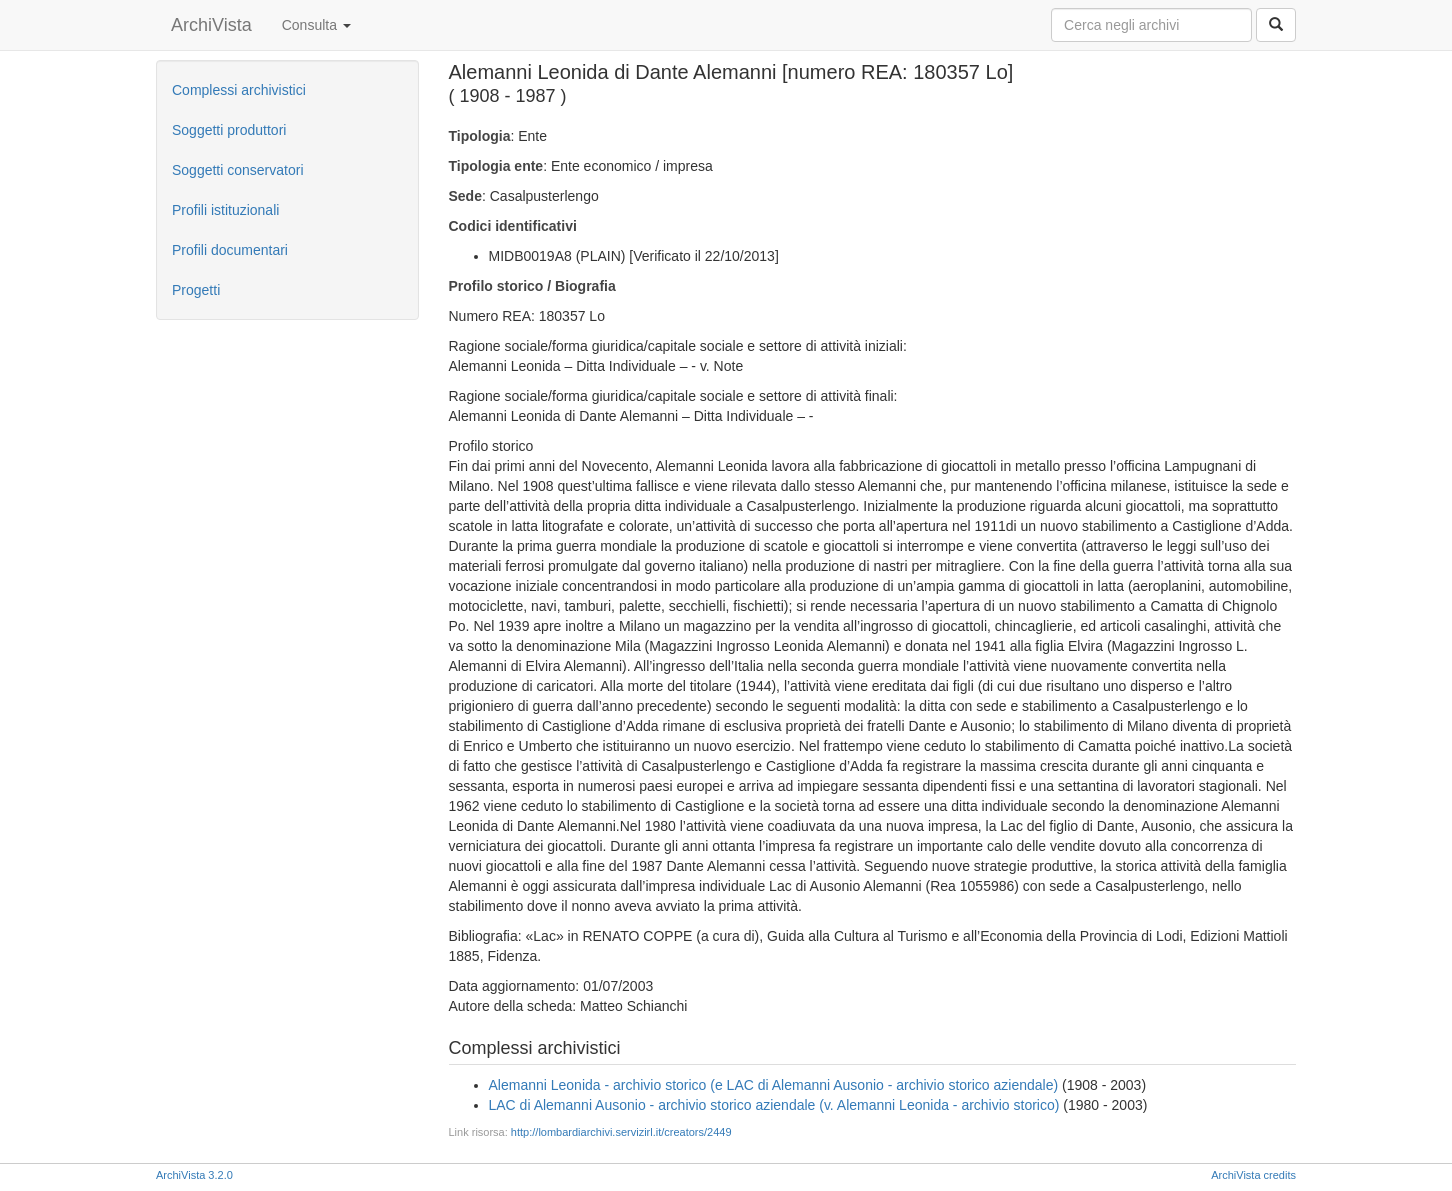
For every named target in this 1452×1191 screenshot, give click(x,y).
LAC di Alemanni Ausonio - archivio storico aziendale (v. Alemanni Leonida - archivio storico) (774, 1105)
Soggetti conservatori (238, 170)
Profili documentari (230, 250)
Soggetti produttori (229, 130)
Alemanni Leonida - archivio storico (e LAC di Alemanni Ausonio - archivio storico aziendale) (774, 1085)
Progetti (196, 290)
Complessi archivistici (239, 90)
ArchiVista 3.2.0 (194, 1175)
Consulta (316, 25)
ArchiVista (211, 25)
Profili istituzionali (225, 210)
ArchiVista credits (1253, 1175)
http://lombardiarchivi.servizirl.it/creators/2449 (621, 1132)
